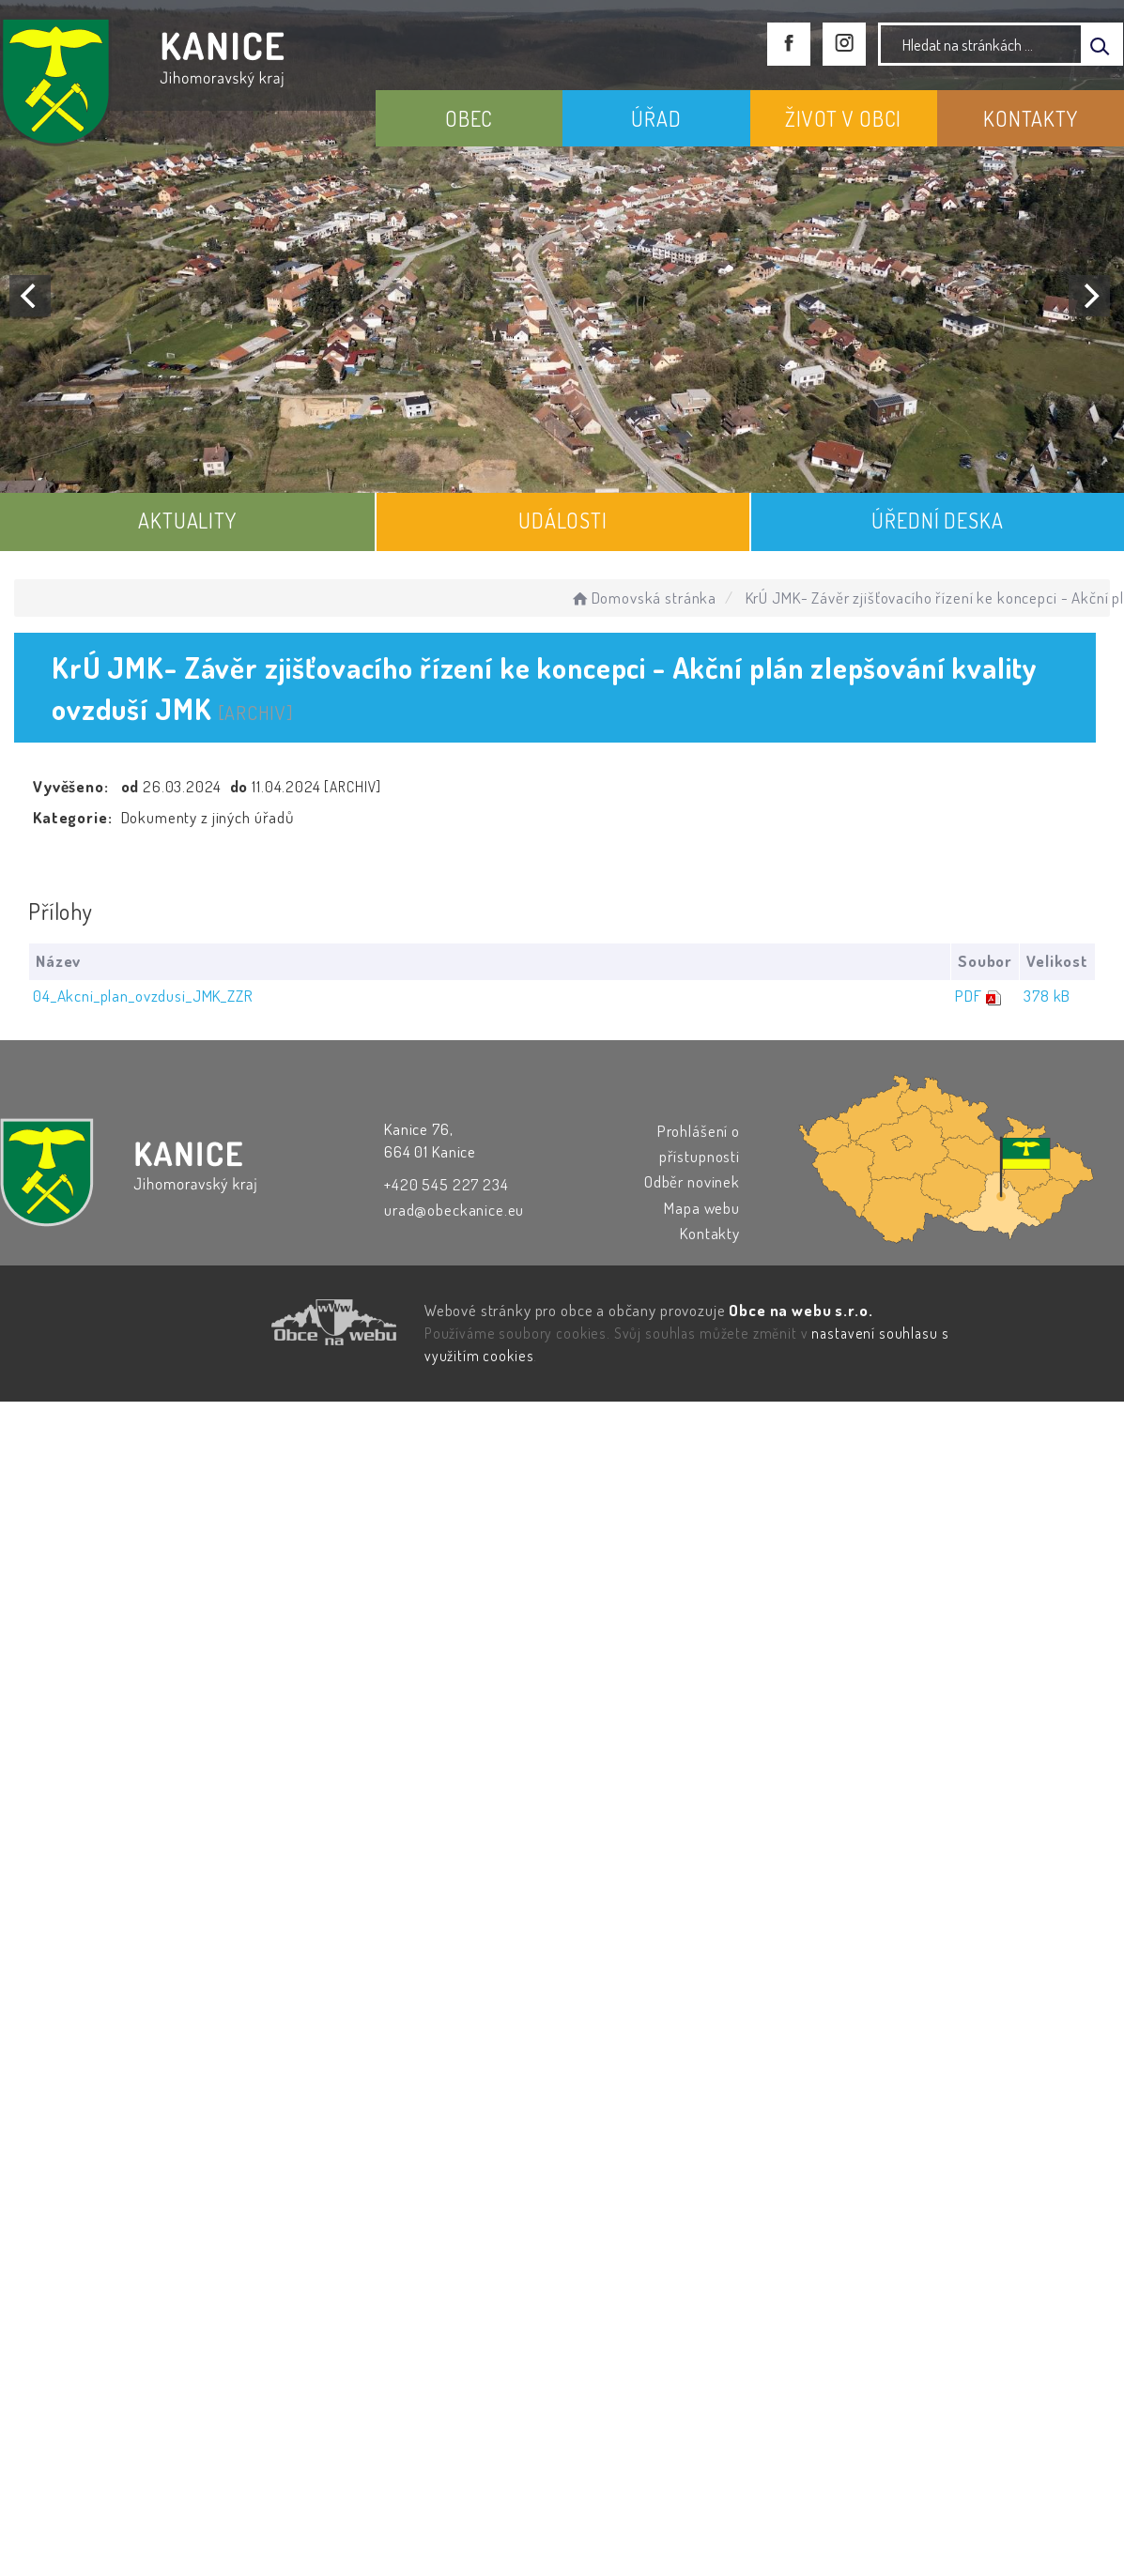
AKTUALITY (187, 520)
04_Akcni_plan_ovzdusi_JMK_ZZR (143, 995)
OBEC (469, 118)
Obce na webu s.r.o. (800, 1310)
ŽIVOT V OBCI (843, 118)
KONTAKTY (1030, 118)
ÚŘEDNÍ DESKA (937, 520)
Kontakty (710, 1233)
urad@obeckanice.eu (454, 1209)
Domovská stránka (642, 597)
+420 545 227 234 (446, 1184)
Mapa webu (702, 1208)
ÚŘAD (656, 118)
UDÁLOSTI (563, 520)
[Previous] (30, 295)
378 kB (1047, 995)
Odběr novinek (692, 1181)
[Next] (1089, 295)
